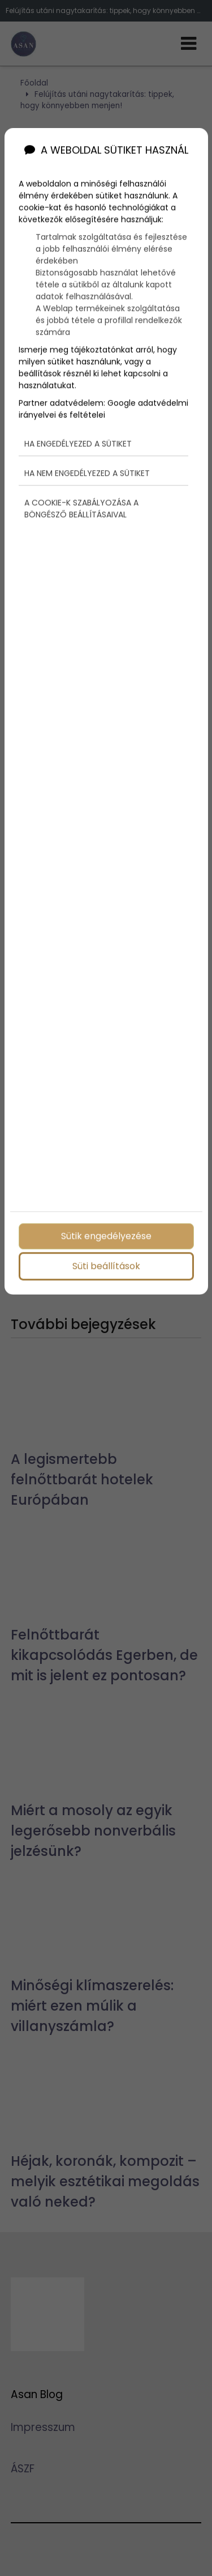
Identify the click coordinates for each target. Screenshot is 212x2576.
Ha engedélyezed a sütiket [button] (78, 442)
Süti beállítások (106, 1264)
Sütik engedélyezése (106, 1234)
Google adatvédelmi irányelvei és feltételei (103, 407)
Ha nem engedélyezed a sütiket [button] (87, 472)
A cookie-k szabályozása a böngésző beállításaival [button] (81, 507)
